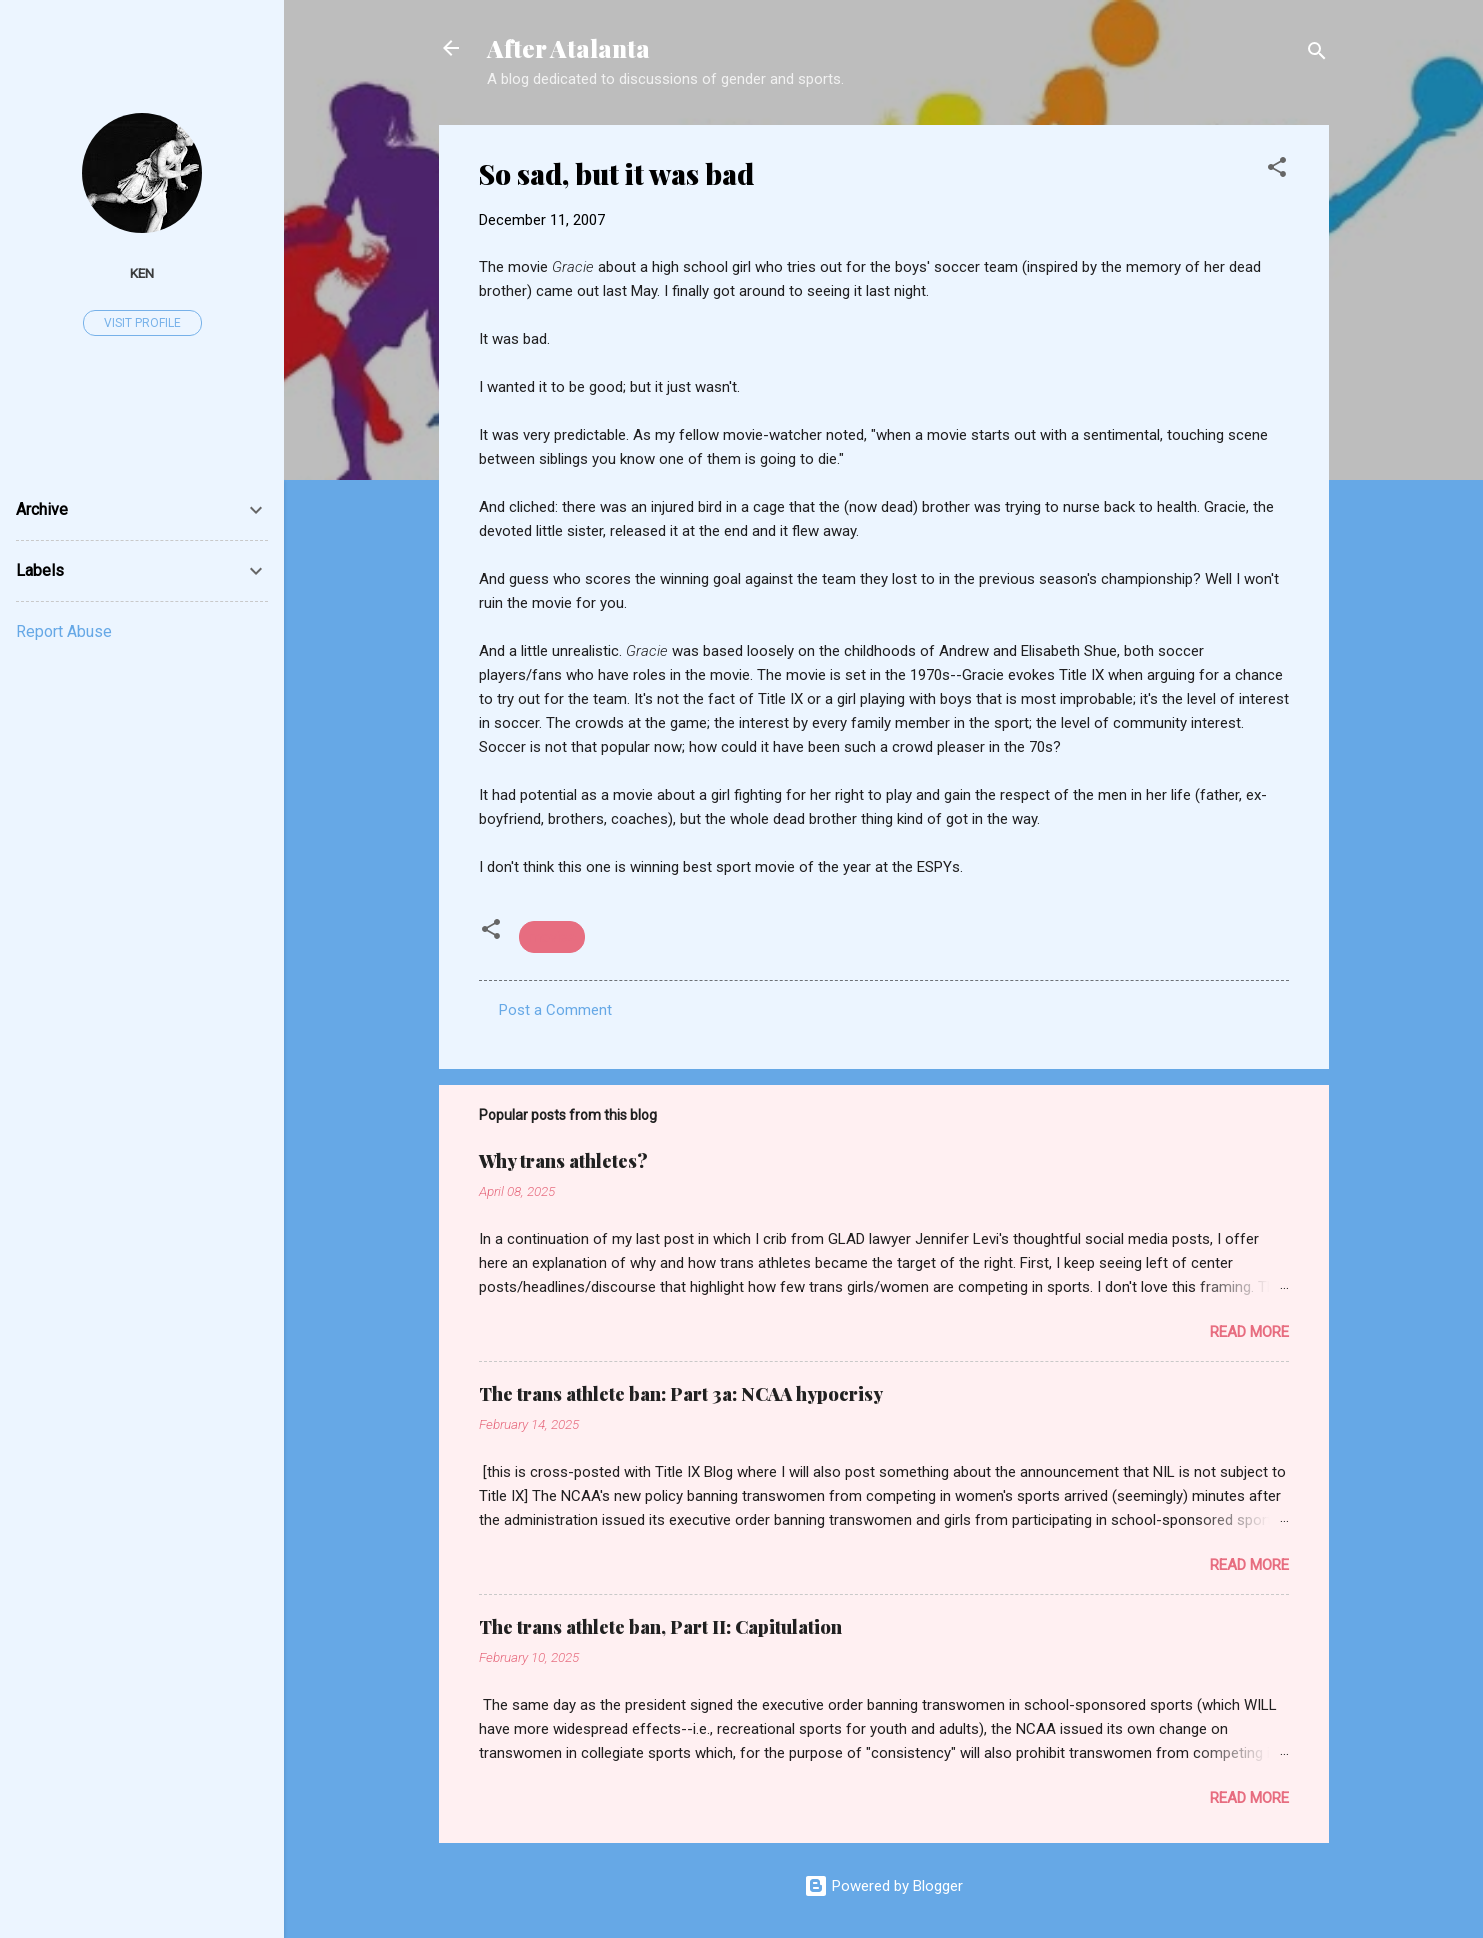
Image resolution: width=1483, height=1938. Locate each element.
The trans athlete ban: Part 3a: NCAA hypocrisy (681, 1394)
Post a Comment (555, 1010)
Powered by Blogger (883, 1886)
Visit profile (142, 323)
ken (142, 273)
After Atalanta (568, 48)
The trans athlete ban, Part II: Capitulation (660, 1627)
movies (552, 937)
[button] (1277, 170)
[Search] (1317, 54)
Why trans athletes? (563, 1161)
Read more (1249, 1332)
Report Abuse (64, 631)
